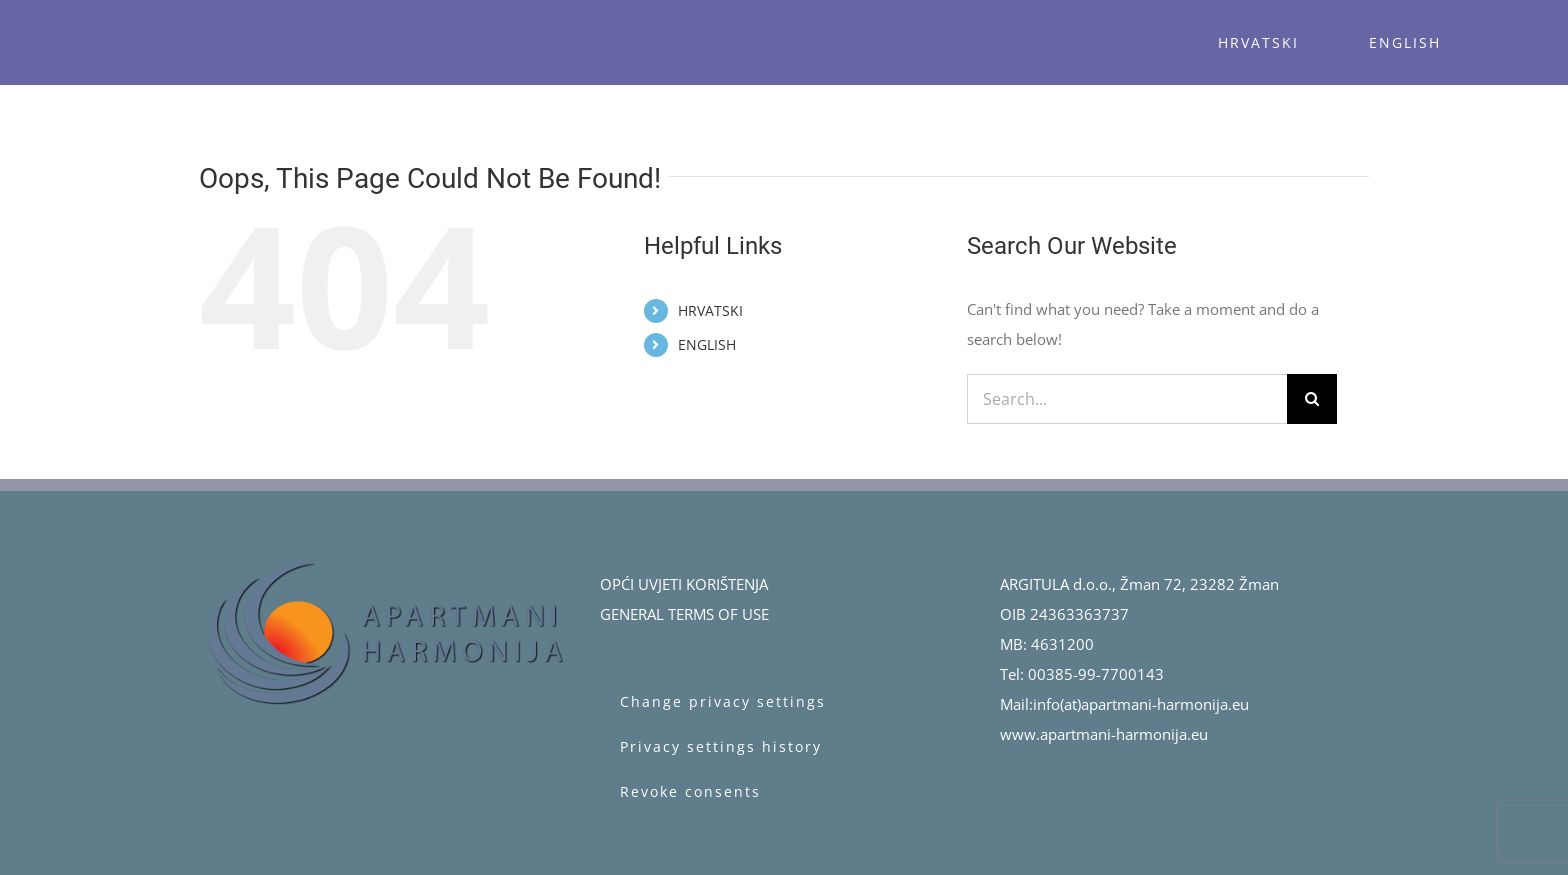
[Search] (1312, 399)
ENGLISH (707, 344)
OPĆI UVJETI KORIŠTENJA (684, 584)
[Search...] (1127, 399)
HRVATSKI (710, 310)
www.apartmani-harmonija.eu (1104, 734)
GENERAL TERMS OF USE (684, 614)
